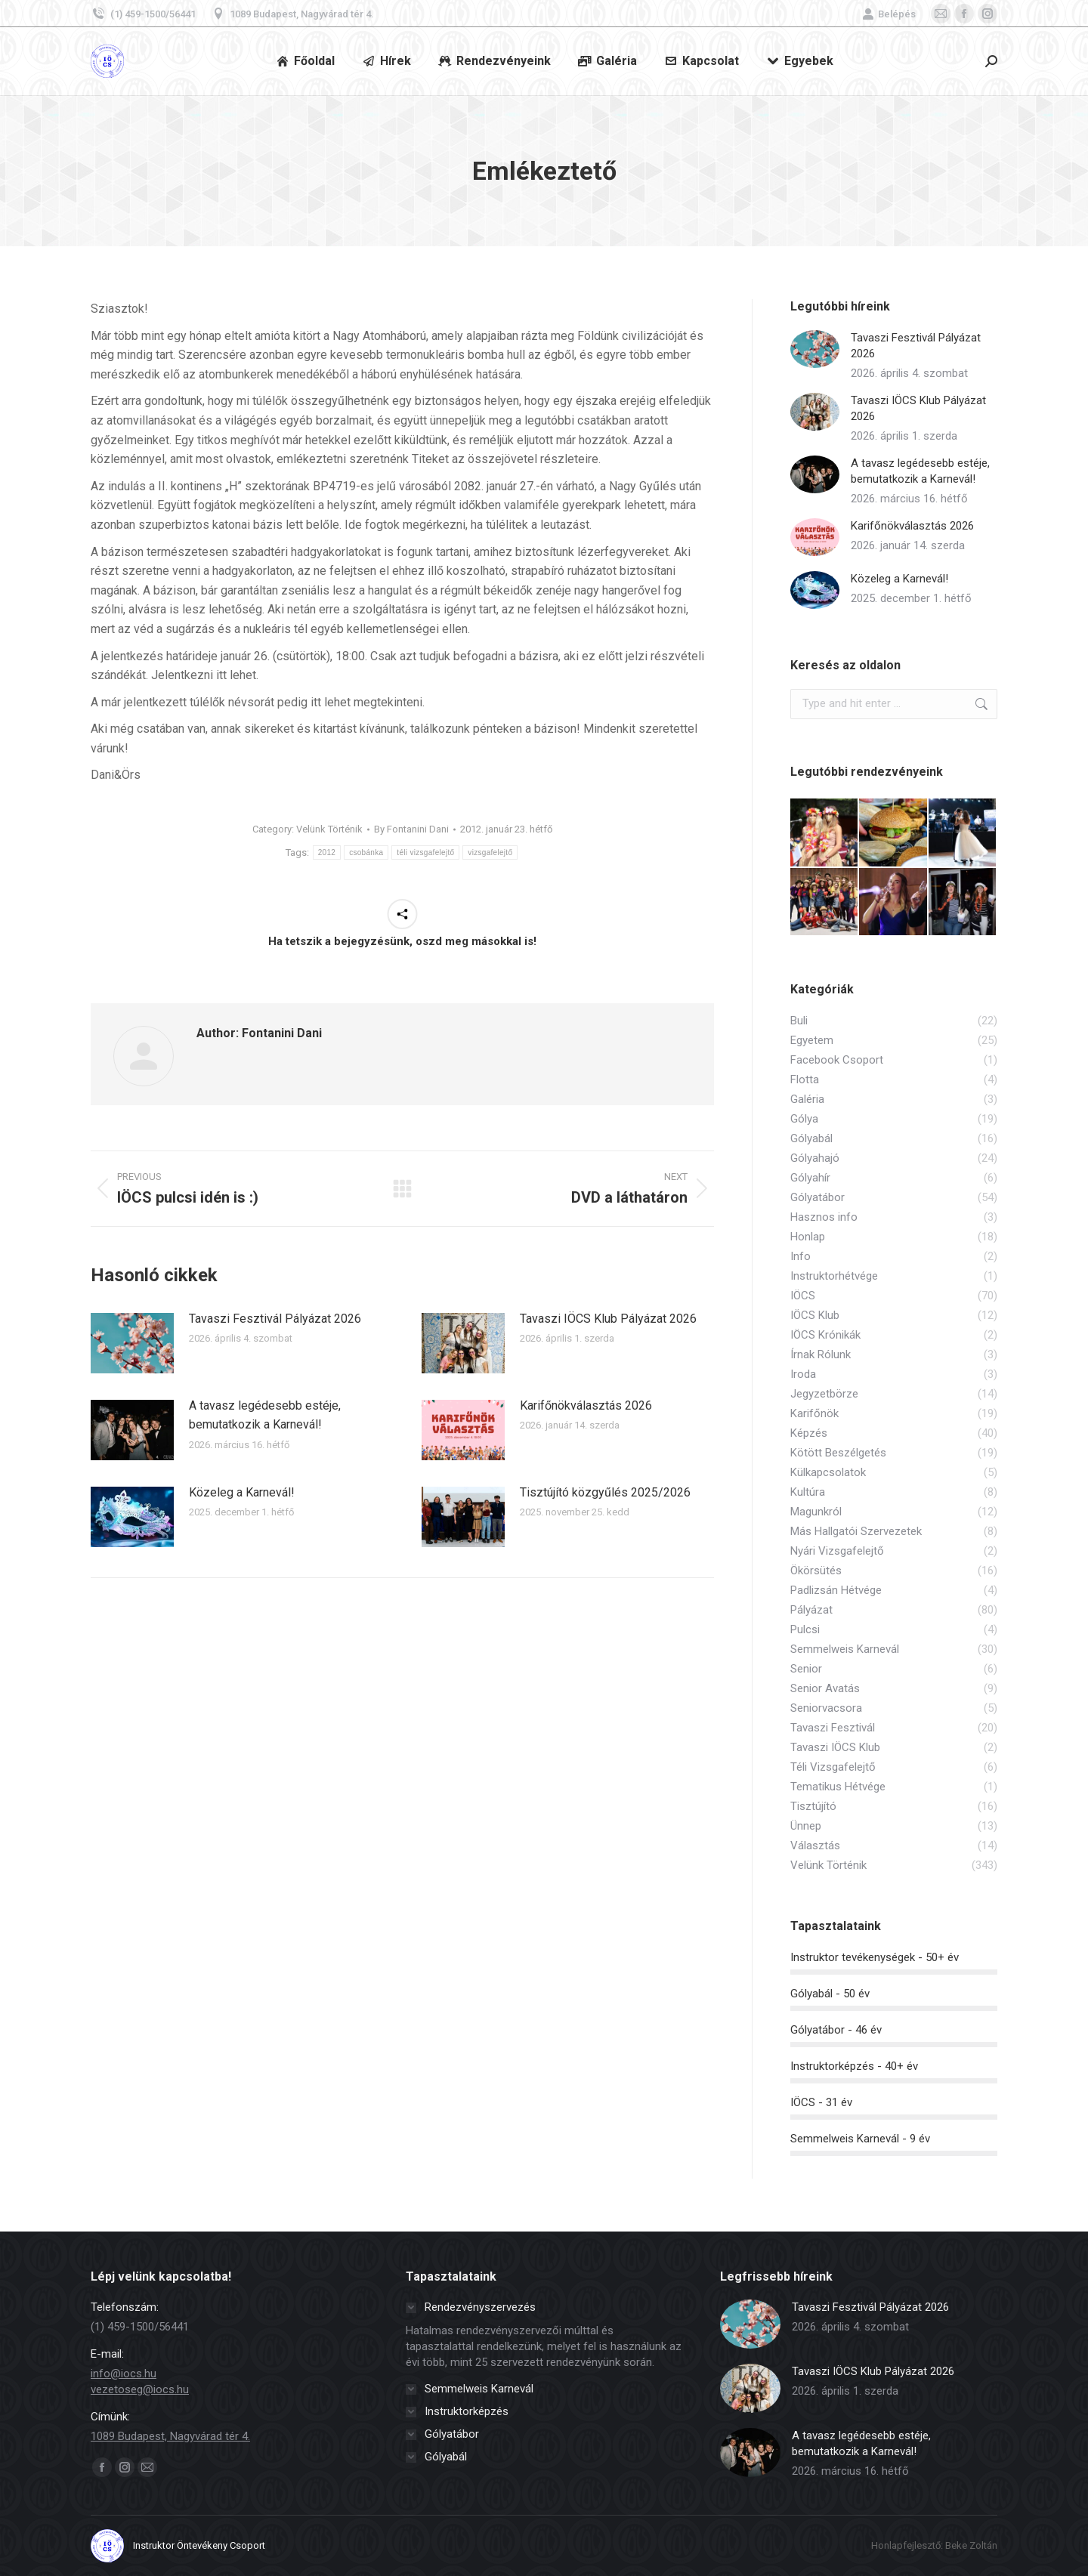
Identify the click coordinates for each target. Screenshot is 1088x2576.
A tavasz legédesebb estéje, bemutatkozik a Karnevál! (265, 1415)
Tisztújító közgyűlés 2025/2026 (605, 1492)
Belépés (889, 14)
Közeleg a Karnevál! (242, 1492)
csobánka (366, 852)
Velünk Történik (329, 829)
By (411, 829)
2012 (326, 852)
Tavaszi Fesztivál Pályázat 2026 (275, 1318)
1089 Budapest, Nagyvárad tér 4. (293, 14)
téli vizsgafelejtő (425, 852)
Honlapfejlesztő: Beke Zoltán (934, 2545)
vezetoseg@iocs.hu (140, 2389)
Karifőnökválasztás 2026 (586, 1405)
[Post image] (132, 1343)
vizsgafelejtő (490, 852)
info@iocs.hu (123, 2373)
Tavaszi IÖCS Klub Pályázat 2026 (608, 1318)
